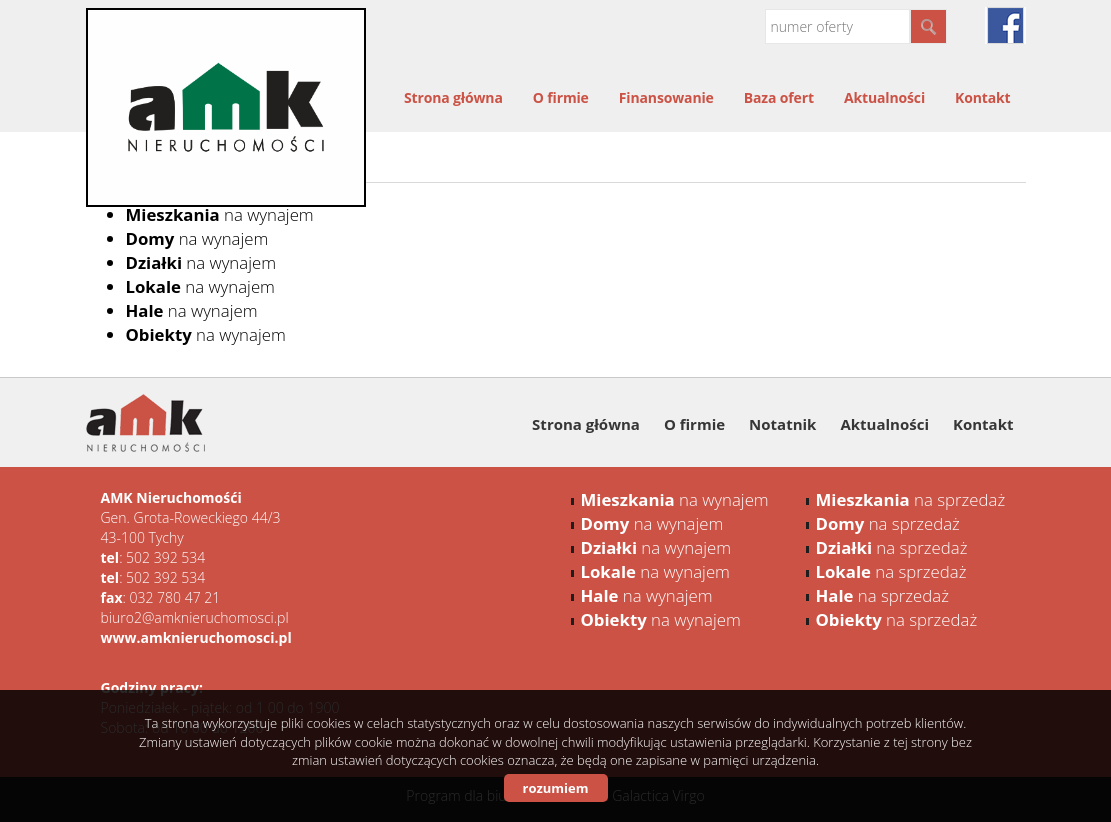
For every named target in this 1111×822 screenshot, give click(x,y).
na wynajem (220, 214)
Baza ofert (779, 97)
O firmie (561, 97)
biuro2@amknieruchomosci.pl (195, 617)
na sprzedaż (911, 499)
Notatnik (782, 424)
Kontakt (982, 97)
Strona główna (453, 97)
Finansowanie (666, 97)
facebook (1005, 25)
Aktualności (884, 97)
